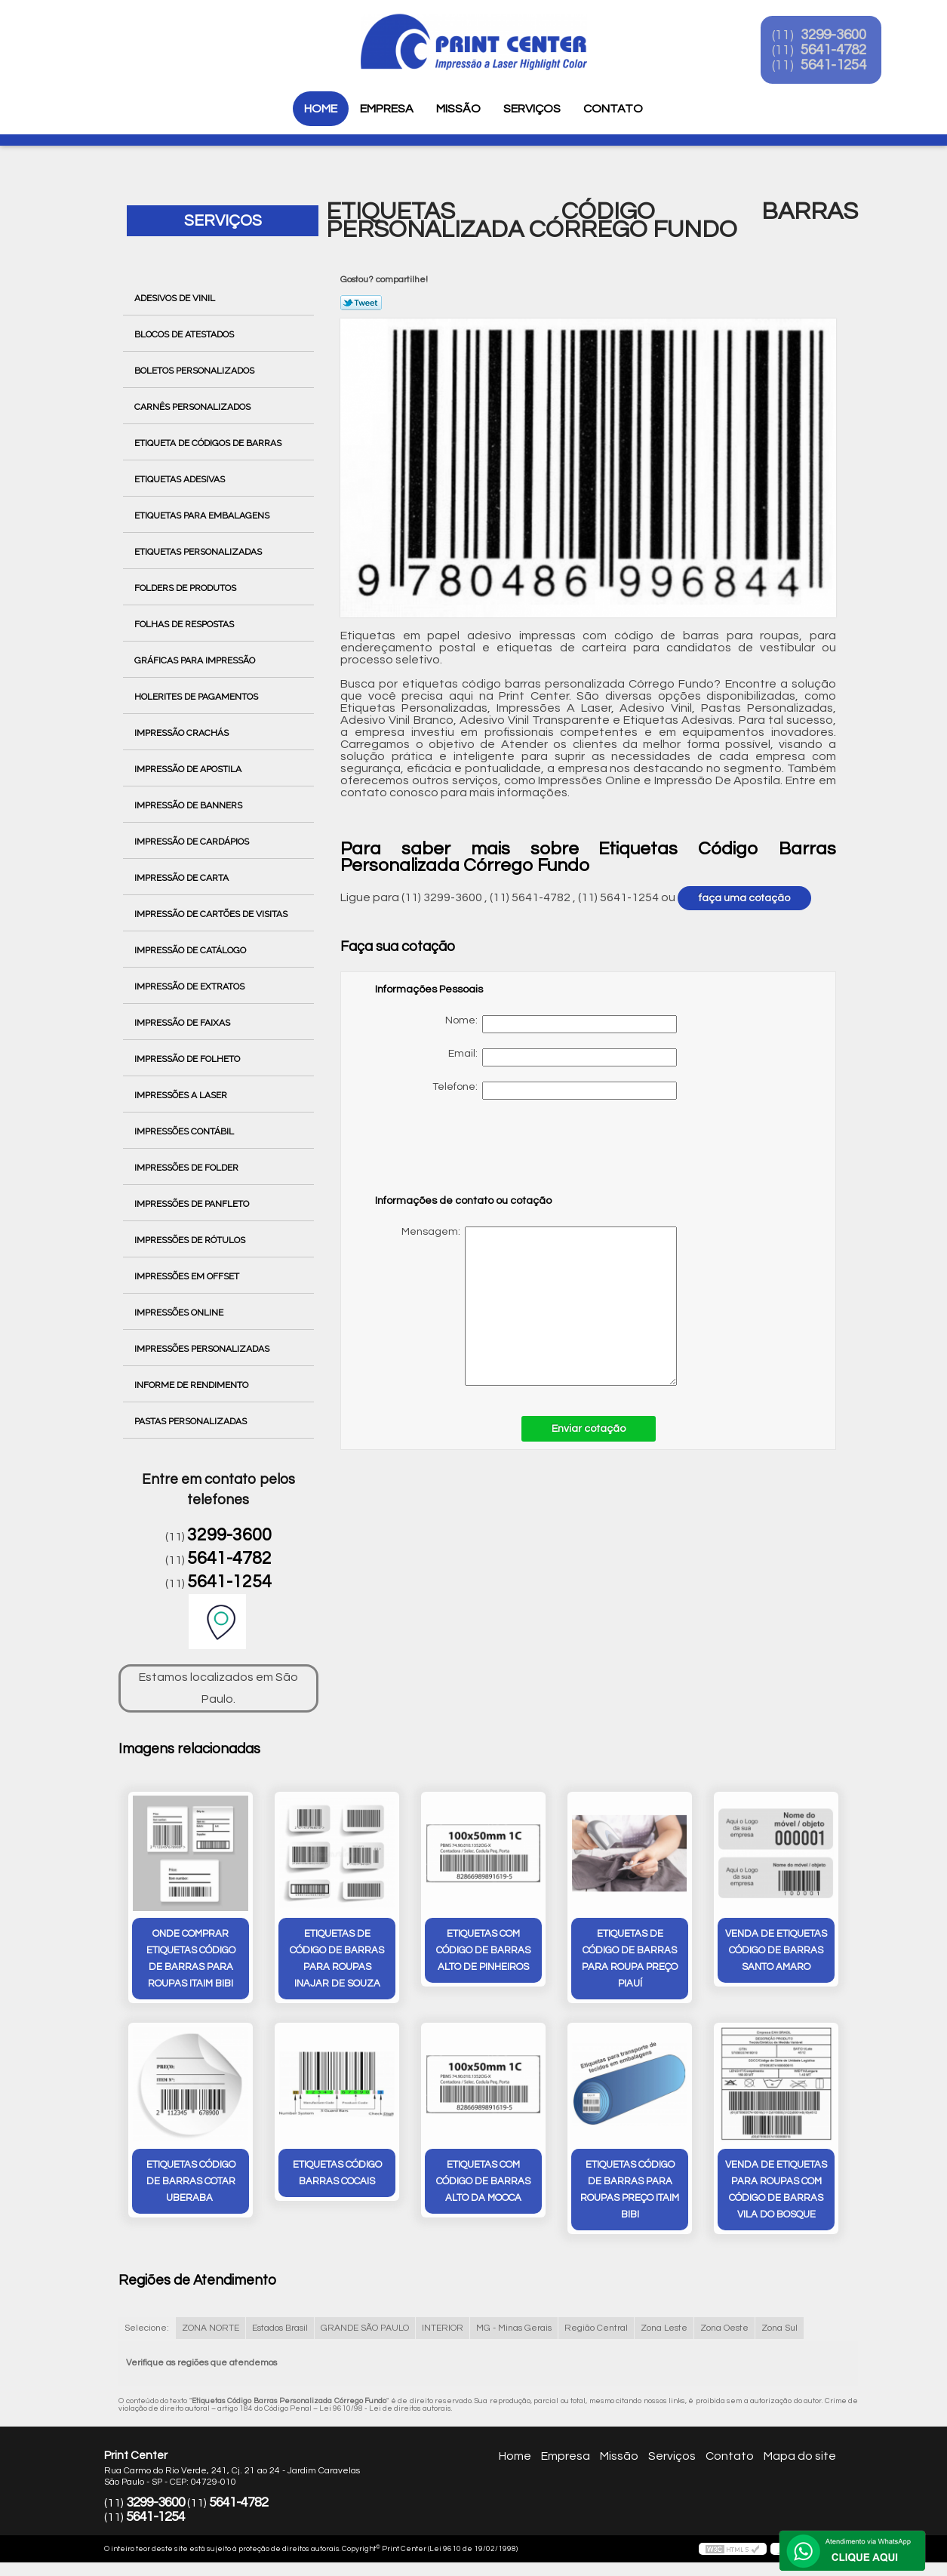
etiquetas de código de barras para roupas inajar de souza (337, 1959)
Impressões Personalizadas (203, 1348)
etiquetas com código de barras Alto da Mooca (483, 2183)
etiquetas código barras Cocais (337, 2174)
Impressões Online (180, 1312)
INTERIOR (442, 2329)
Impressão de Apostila (189, 769)
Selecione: (147, 2329)
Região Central (596, 2329)
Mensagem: (526, 1306)
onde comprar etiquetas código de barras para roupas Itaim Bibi (190, 1959)
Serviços (532, 109)
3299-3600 (845, 36)
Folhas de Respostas (185, 624)
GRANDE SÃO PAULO (365, 2329)
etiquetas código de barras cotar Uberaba (190, 2183)
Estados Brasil (280, 2329)
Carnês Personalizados (193, 407)
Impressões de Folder (187, 1167)
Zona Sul (779, 2329)
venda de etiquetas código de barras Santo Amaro (776, 1951)
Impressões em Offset (187, 1276)
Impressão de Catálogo (191, 950)
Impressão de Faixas (183, 1022)
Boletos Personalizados (195, 370)
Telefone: (554, 1091)
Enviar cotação (589, 1428)
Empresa (387, 109)
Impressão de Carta (182, 878)
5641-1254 (845, 66)
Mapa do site (800, 2457)
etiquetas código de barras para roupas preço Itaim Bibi (629, 2191)
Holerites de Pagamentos (197, 696)
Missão (458, 109)
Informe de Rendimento (192, 1385)
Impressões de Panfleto (192, 1204)
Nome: (561, 1024)
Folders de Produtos (186, 588)
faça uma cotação (744, 898)
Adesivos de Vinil (175, 298)
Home (320, 109)
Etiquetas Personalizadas (199, 551)
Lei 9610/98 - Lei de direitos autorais (385, 2410)
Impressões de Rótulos (191, 1240)
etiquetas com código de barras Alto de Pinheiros (483, 1951)
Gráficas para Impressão (195, 660)
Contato (613, 109)
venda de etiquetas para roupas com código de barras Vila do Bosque (776, 2191)
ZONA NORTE (210, 2329)
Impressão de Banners (189, 805)
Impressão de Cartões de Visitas (212, 914)
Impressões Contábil (185, 1131)
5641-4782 (845, 51)
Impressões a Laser (181, 1095)
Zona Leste (664, 2329)
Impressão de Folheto (188, 1059)
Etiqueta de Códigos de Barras (209, 443)
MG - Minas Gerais (514, 2329)
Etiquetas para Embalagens (203, 515)
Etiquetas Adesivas (180, 479)
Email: (562, 1057)
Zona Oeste (724, 2329)
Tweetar (361, 302)
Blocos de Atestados (185, 334)
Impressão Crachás (182, 733)
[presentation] (471, 1154)
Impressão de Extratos (190, 986)
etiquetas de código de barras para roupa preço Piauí (630, 1959)
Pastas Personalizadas (191, 1421)
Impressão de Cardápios (192, 841)
